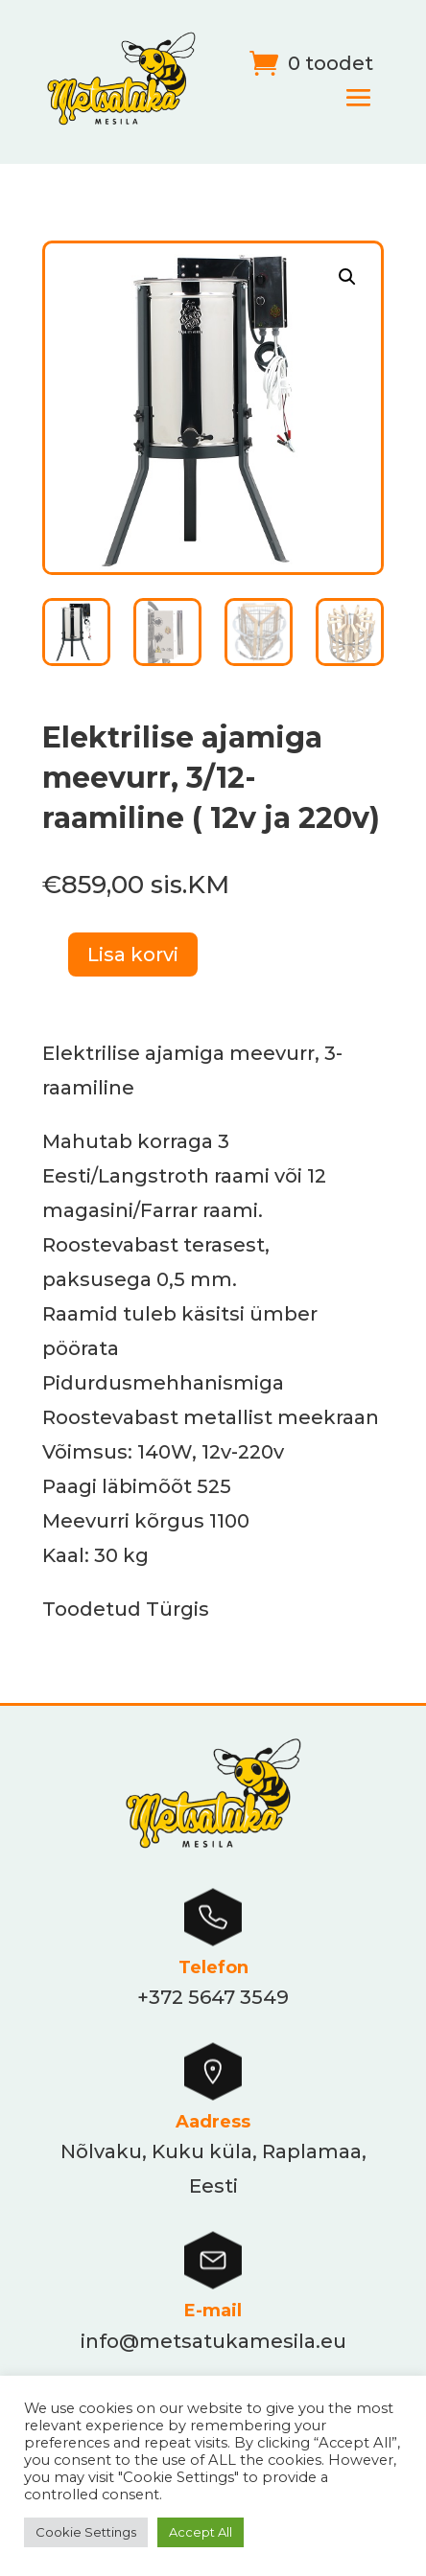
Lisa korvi (132, 954)
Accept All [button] (200, 2532)
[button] (347, 277)
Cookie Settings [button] (86, 2532)
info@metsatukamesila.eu (213, 2341)
